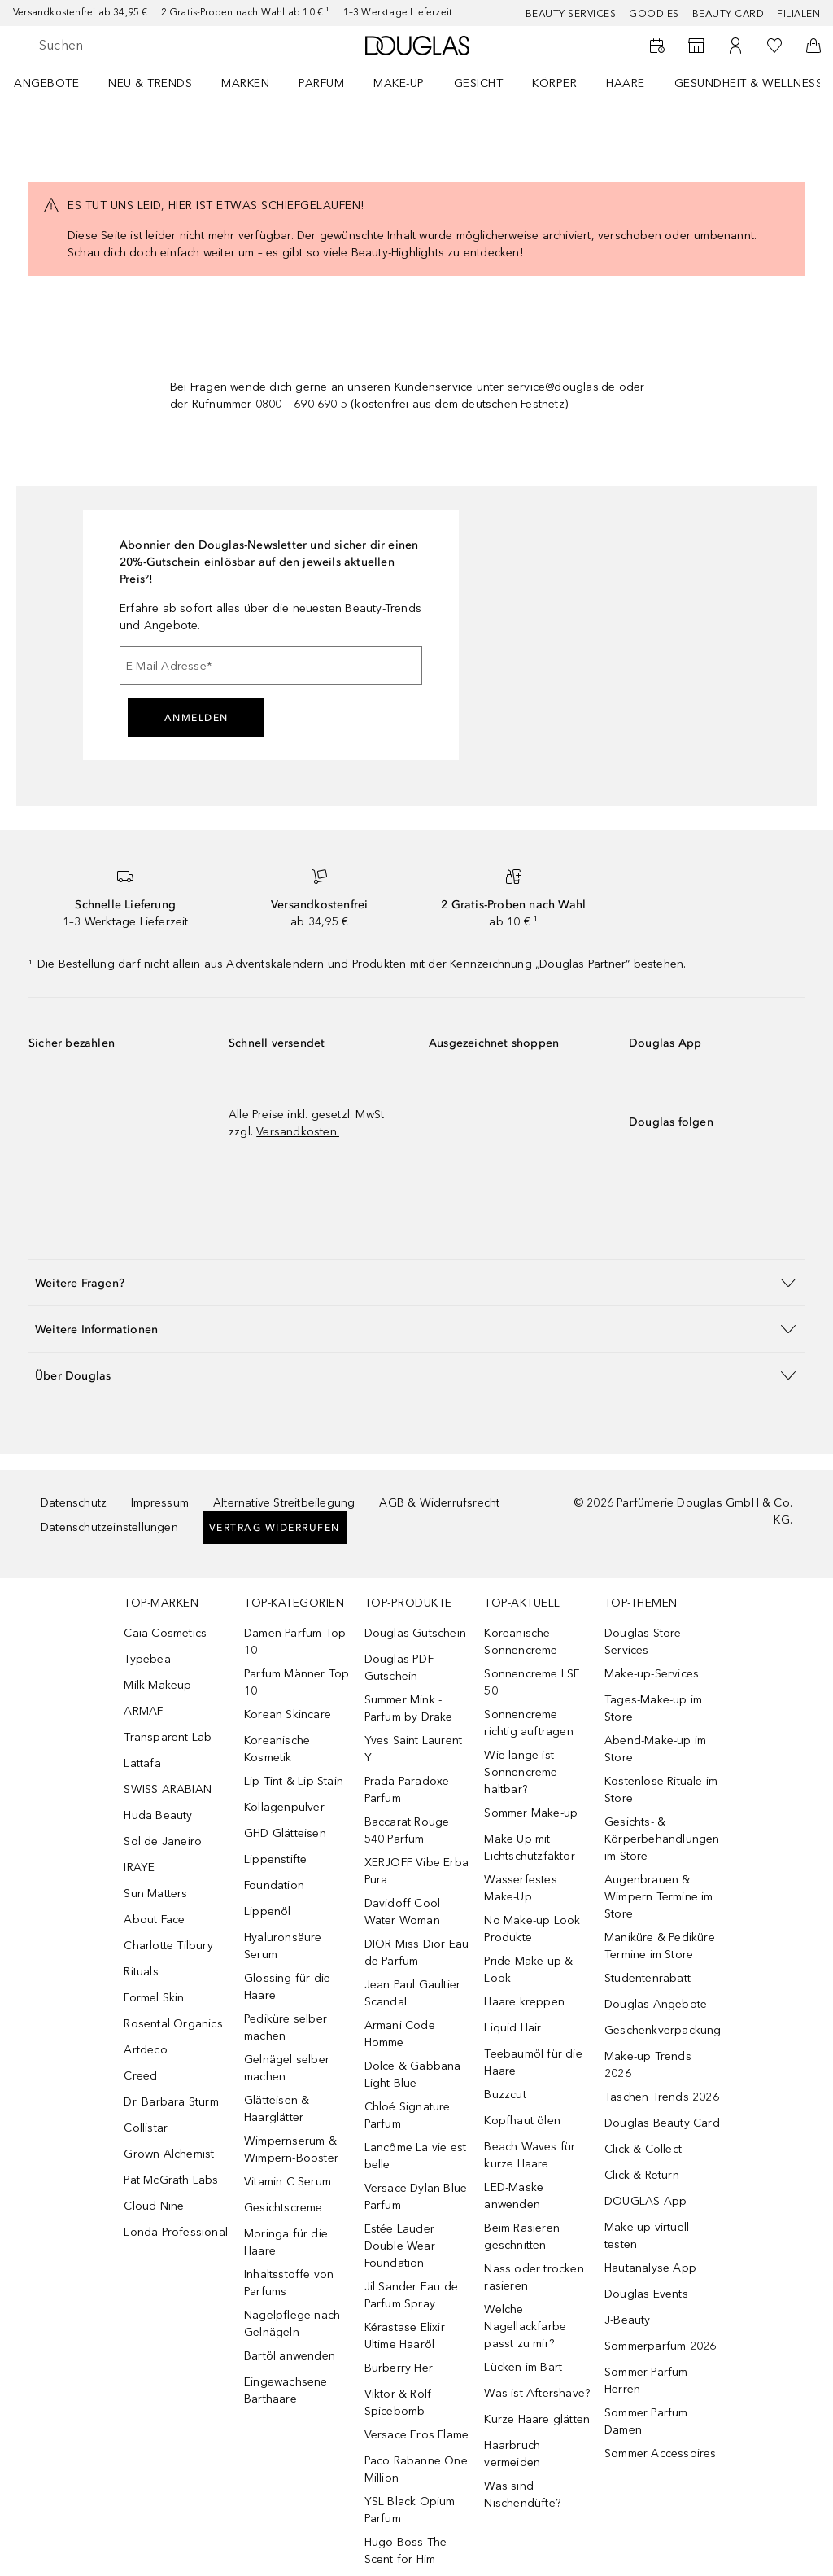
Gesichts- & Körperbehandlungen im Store (662, 1839)
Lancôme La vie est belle (415, 2156)
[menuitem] (57, 83)
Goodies (654, 14)
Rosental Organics (173, 2024)
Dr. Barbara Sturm (171, 2102)
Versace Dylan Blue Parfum (416, 2196)
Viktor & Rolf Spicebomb (398, 2402)
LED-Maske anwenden (513, 2195)
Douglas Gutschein (415, 1633)
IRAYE (139, 1867)
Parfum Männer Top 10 (296, 1682)
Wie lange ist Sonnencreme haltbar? (520, 1772)
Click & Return (641, 2175)
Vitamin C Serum (287, 2182)
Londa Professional (176, 2232)
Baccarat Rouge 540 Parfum (407, 1830)
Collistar (146, 2128)
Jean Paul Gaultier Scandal (412, 1993)
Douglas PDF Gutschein (399, 1667)
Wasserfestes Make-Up (520, 1888)
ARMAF (143, 1711)
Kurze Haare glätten (537, 2419)
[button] (416, 1282)
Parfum (321, 83)
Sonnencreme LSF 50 (531, 1682)
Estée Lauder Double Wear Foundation (399, 2246)
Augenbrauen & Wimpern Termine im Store (658, 1897)
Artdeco (145, 2050)
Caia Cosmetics (165, 1633)
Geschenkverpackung (663, 2030)
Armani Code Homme (399, 2033)
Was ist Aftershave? (537, 2393)
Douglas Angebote (655, 2004)
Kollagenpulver (284, 1807)
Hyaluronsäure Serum (283, 1946)
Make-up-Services (651, 1674)
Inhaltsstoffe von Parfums (289, 2283)
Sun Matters (155, 1893)
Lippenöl (267, 1911)
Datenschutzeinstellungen (109, 1527)
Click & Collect (643, 2149)
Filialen (798, 14)
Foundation (274, 1885)
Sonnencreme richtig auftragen (528, 1723)
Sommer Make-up (531, 1813)
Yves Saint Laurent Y (413, 1749)
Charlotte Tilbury (168, 1946)
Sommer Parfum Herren (646, 2380)
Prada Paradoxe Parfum (407, 1789)
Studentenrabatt (647, 1978)
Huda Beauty (158, 1815)
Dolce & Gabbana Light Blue (412, 2074)
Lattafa (142, 1763)
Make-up (399, 83)
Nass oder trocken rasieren (533, 2277)
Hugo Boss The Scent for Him (405, 2550)
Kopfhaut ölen (522, 2121)
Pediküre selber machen (285, 2027)
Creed (140, 2076)
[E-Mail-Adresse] (271, 665)
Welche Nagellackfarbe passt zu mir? (525, 2327)
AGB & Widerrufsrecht (439, 1503)
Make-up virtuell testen (646, 2235)
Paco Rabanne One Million (416, 2469)
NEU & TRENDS (150, 83)
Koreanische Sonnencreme (520, 1641)
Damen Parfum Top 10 (295, 1641)
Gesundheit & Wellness (748, 83)
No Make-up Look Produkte (532, 1928)
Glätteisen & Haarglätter (276, 2108)
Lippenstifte (275, 1859)
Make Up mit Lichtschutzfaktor (529, 1847)
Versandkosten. (297, 1132)
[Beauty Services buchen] (657, 45)
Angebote (46, 83)
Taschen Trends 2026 (661, 2097)
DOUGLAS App (645, 2201)
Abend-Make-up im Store (655, 1749)
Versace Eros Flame (416, 2435)
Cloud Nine (154, 2206)
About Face (154, 1920)
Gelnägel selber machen (286, 2068)
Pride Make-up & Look (528, 1969)
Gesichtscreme (283, 2208)
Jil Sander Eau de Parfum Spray (411, 2295)
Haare (625, 83)
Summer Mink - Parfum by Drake (408, 1708)
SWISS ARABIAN (168, 1789)
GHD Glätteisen (285, 1833)
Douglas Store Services (643, 1641)
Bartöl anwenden (289, 2356)
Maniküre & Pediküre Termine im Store (659, 1946)
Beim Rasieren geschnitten (522, 2236)
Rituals (141, 1972)
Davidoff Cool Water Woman (402, 1911)
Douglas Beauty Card (662, 2123)
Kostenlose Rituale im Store (660, 1789)
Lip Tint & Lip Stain (293, 1781)
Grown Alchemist (169, 2154)
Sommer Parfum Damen (646, 2421)
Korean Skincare (287, 1714)
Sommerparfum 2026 (660, 2346)
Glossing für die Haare (287, 1986)
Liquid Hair (512, 2028)
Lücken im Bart (523, 2367)
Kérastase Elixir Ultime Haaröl (404, 2335)
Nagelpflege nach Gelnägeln (292, 2323)
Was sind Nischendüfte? (522, 2494)
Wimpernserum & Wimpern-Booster (291, 2149)
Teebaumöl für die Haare (533, 2062)
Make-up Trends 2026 (647, 2064)
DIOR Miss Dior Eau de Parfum (416, 1952)
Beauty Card (728, 14)
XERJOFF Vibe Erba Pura (416, 1871)
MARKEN (245, 83)
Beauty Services (571, 14)
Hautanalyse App (650, 2268)
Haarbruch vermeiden (512, 2453)
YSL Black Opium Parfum (410, 2510)
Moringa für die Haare (286, 2242)
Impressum (160, 1503)
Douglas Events (646, 2294)
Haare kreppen (524, 2002)
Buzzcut (505, 2094)
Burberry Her (398, 2368)
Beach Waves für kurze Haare (529, 2155)
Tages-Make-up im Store (653, 1708)
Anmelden (196, 718)
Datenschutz (74, 1503)
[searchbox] (155, 45)
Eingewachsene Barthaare (286, 2390)
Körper (554, 83)
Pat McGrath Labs (171, 2180)
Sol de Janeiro (163, 1841)
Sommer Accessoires (660, 2453)
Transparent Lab (168, 1737)
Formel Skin (154, 1998)
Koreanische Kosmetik (277, 1749)
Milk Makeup (157, 1685)
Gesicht (479, 83)
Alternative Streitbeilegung (284, 1503)
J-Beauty (627, 2320)
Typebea (147, 1659)
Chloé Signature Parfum (407, 2115)
